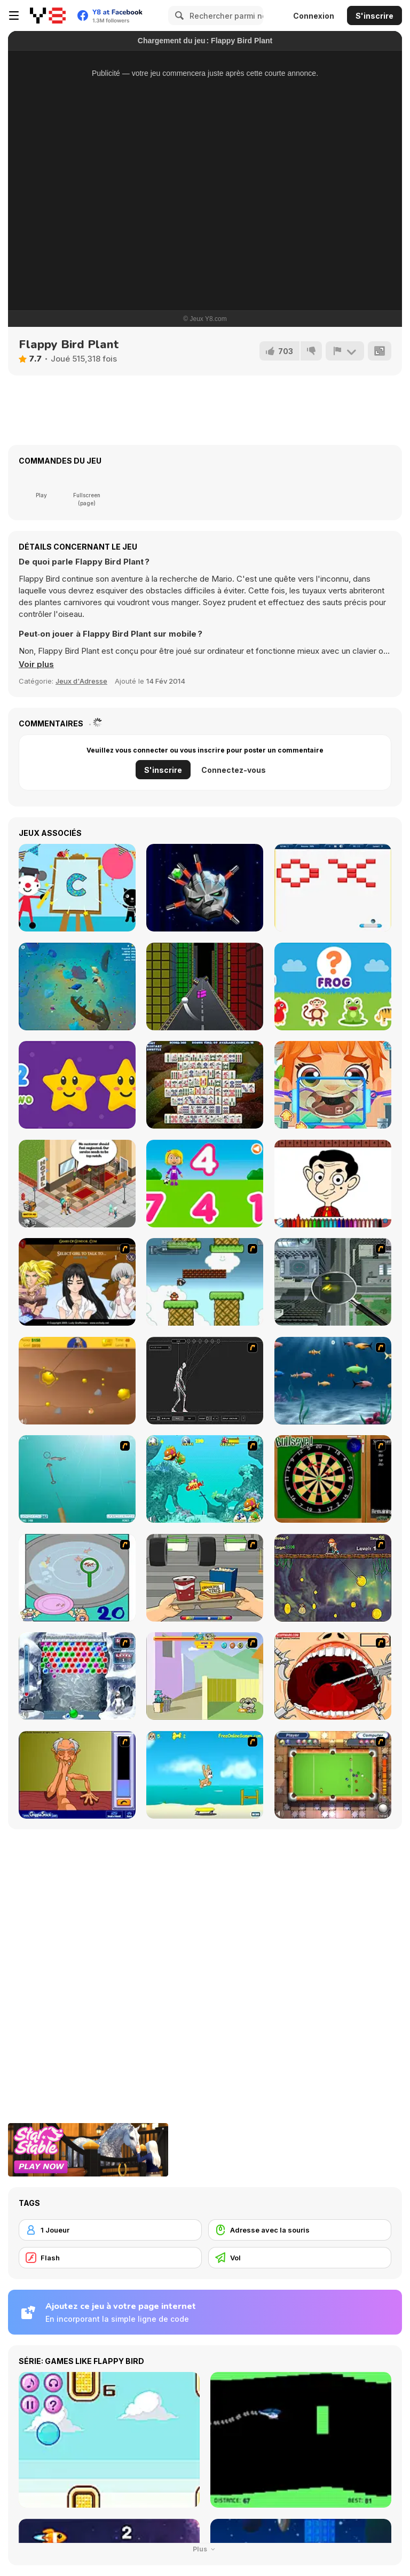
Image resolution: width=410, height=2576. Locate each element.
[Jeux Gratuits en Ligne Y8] (48, 15)
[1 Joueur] (110, 2230)
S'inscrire (374, 15)
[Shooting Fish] (77, 1479)
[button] (36, 664)
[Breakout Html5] (332, 887)
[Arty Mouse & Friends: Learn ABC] (77, 887)
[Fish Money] (332, 1578)
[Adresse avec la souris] (299, 2230)
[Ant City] (332, 1282)
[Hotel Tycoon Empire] (77, 1183)
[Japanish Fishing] (77, 1578)
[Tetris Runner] (204, 986)
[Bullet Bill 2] (204, 1282)
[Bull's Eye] (332, 1479)
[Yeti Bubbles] (77, 1676)
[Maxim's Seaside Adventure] (204, 1775)
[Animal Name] (332, 986)
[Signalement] (345, 351)
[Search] (177, 15)
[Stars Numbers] (77, 1085)
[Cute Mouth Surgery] (332, 1085)
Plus (205, 2549)
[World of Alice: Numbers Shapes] (204, 1183)
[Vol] (299, 2257)
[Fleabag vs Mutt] (204, 1676)
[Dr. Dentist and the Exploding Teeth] (332, 1676)
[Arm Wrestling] (77, 1775)
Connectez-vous (233, 769)
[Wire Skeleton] (204, 1380)
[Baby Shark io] (77, 986)
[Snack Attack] (204, 1578)
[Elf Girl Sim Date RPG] (77, 1282)
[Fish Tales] (204, 1479)
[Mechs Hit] (204, 887)
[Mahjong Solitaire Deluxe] (204, 1085)
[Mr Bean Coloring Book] (332, 1183)
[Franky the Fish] (332, 1380)
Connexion (313, 15)
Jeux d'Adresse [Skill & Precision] (81, 681)
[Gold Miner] (77, 1380)
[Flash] (110, 2257)
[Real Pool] (332, 1775)
